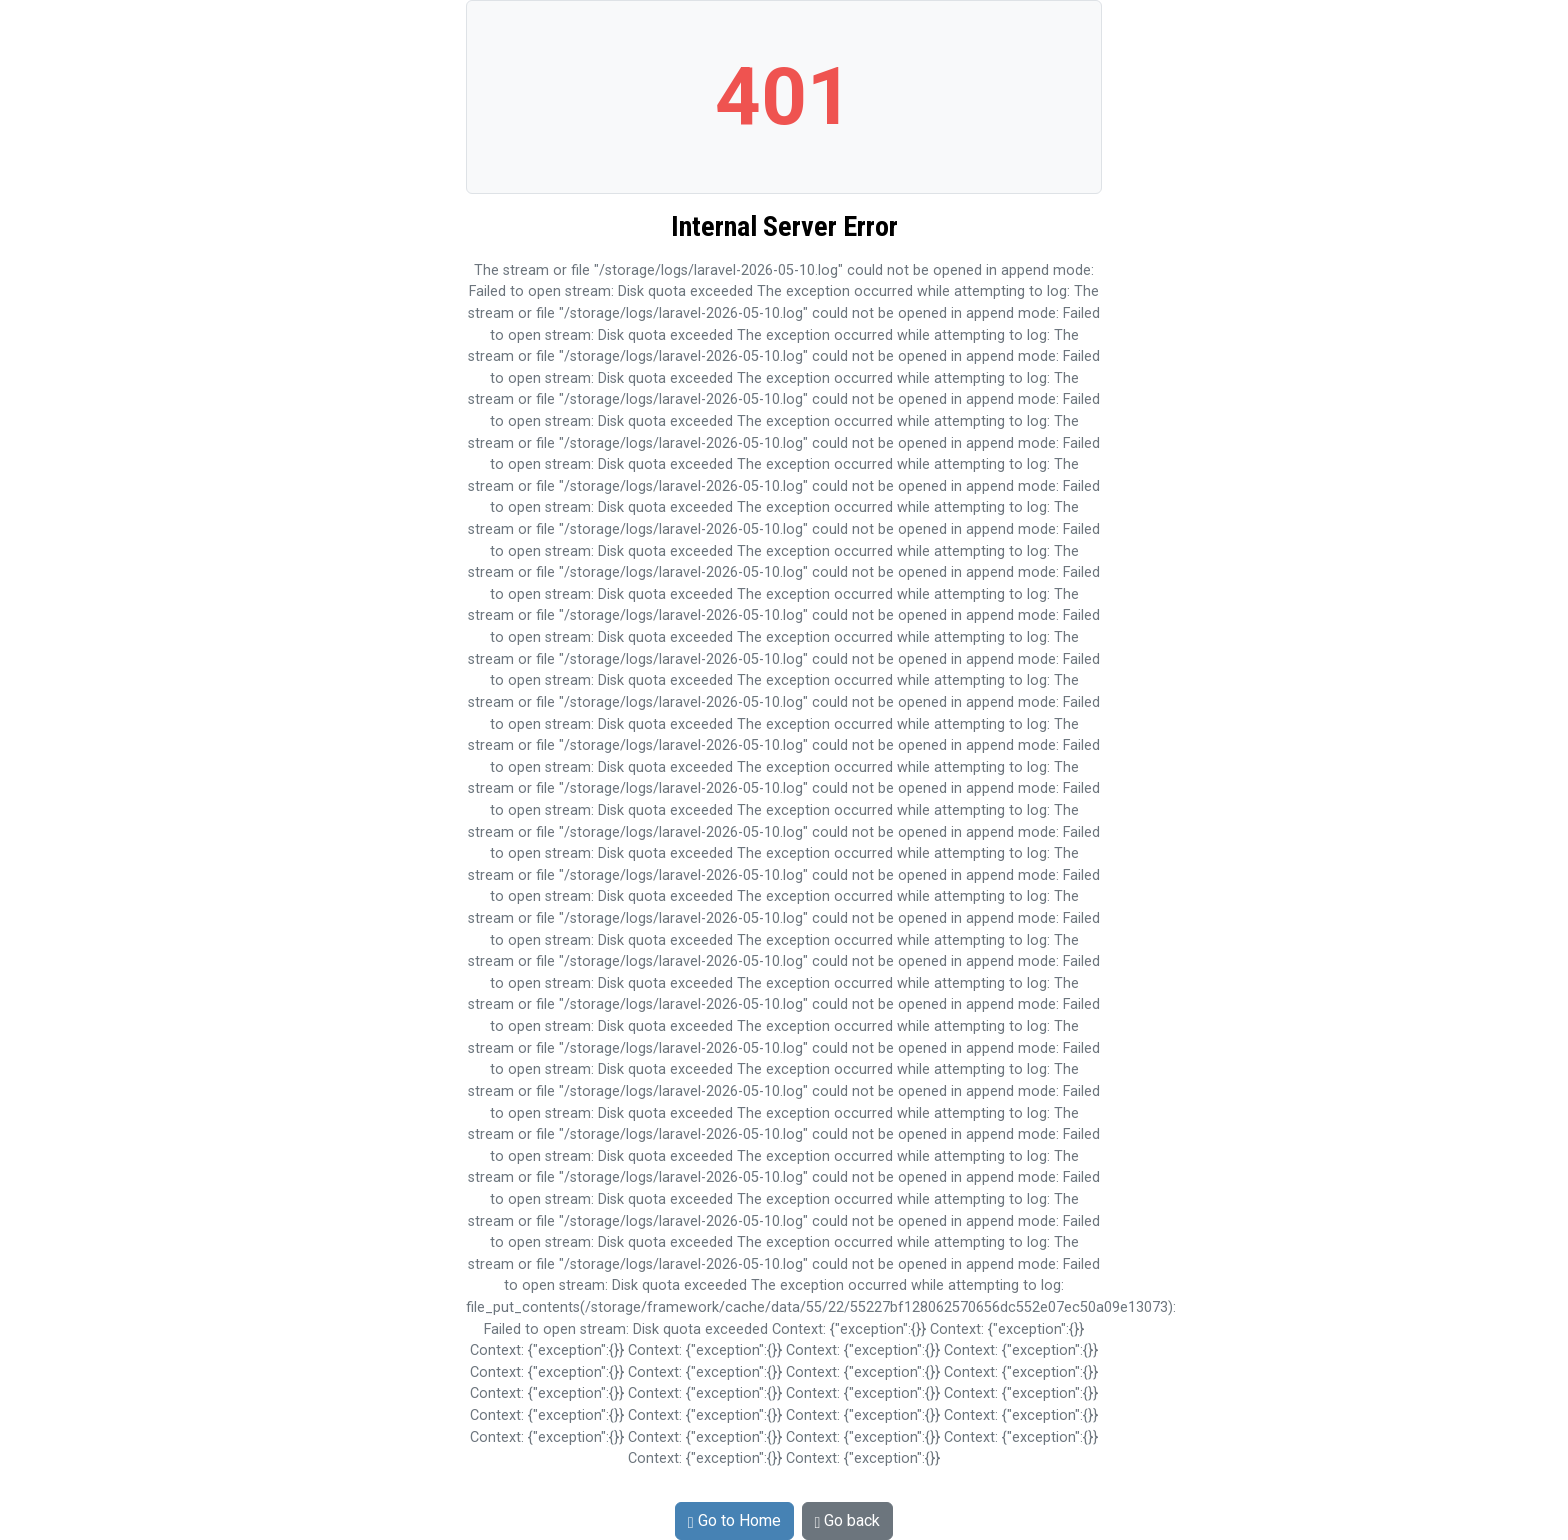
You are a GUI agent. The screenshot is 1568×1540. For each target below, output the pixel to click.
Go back (848, 1520)
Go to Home (734, 1520)
